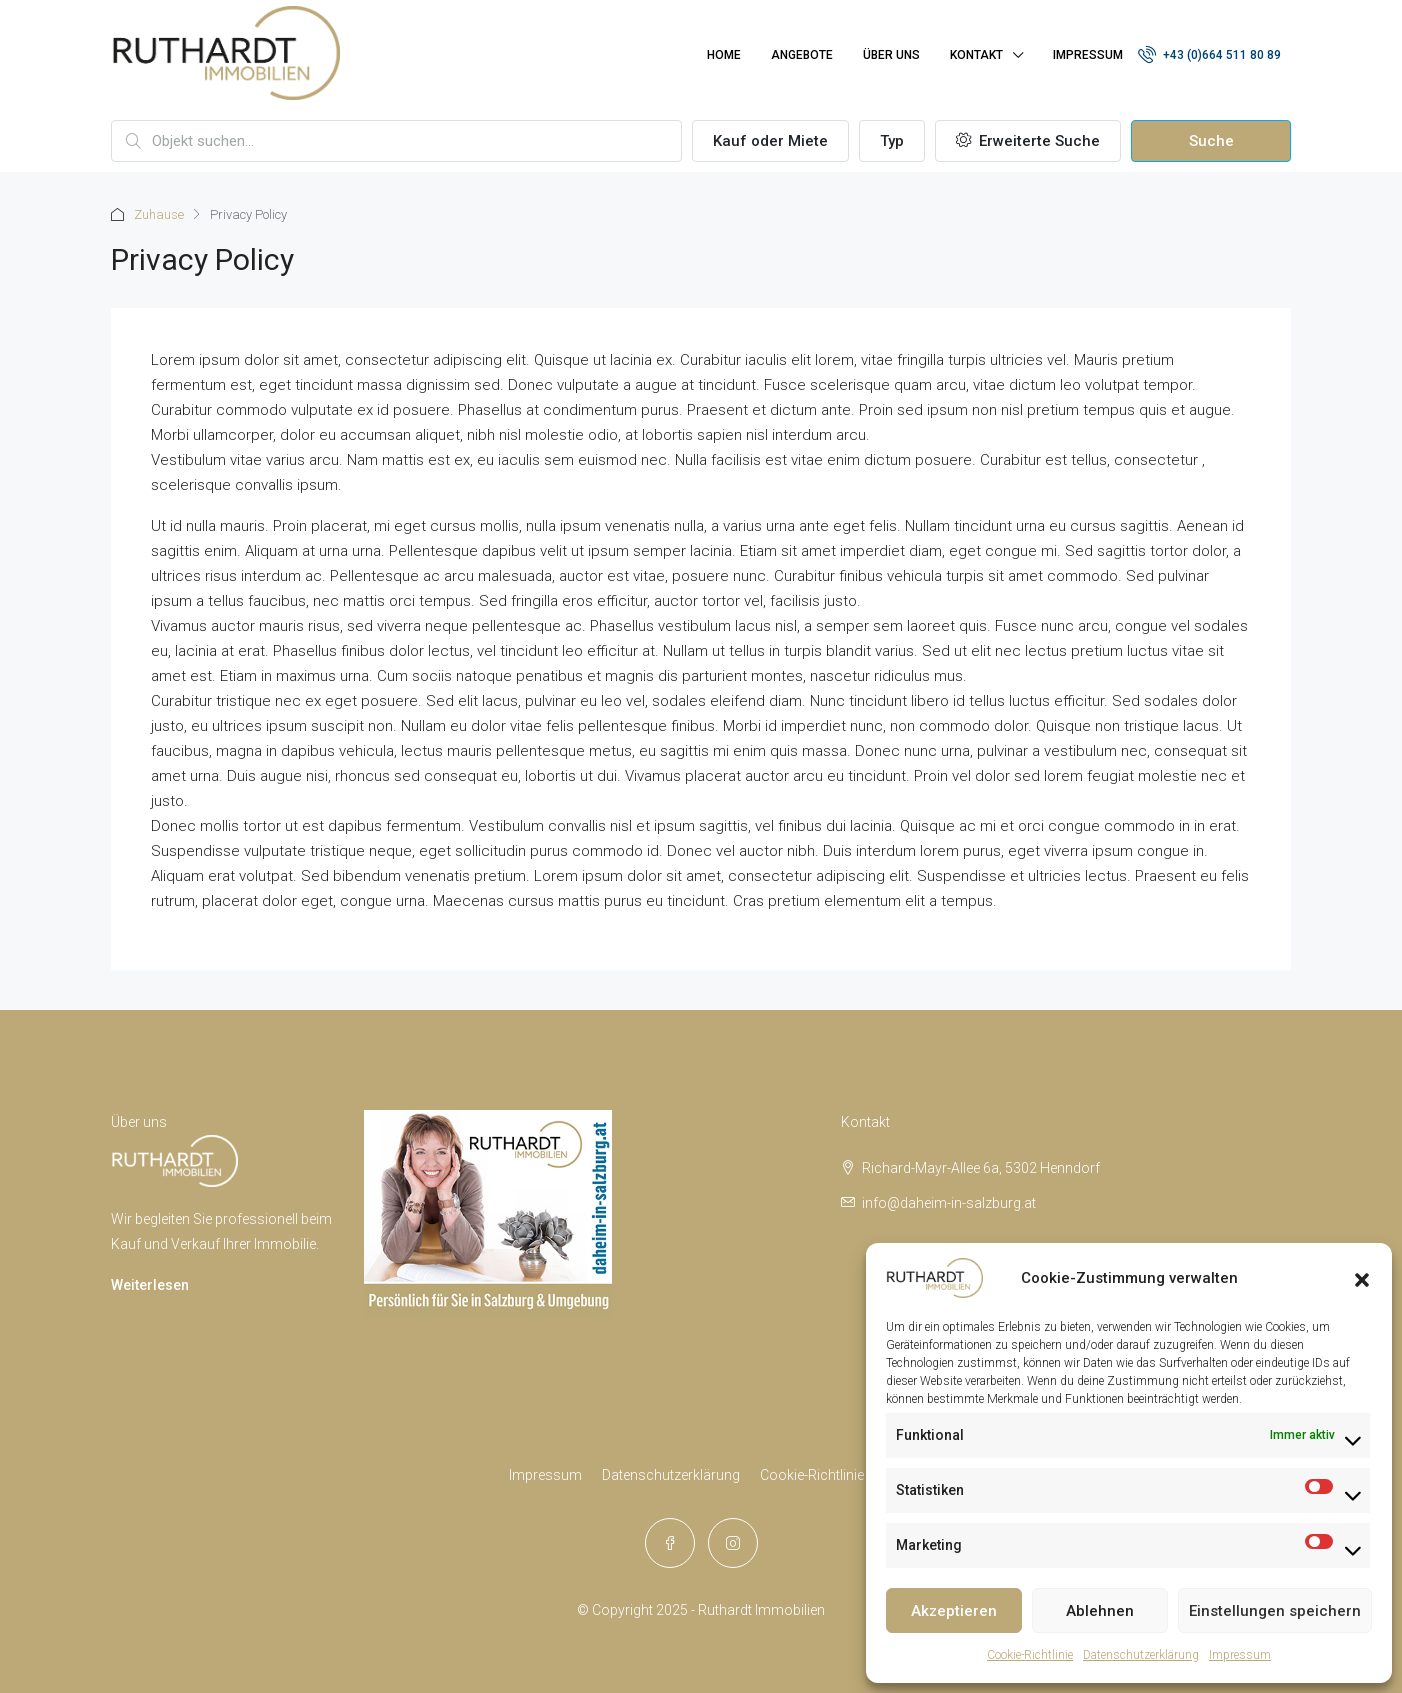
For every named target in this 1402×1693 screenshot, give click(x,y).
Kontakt (976, 55)
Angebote (802, 55)
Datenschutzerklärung (1141, 1655)
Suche (1211, 141)
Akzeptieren (954, 1611)
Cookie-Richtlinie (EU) (827, 1475)
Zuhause (159, 214)
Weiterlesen (150, 1285)
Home (724, 55)
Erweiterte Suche (1028, 141)
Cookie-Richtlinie (1030, 1655)
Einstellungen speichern (1275, 1611)
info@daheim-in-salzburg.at (949, 1203)
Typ (892, 141)
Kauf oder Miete (770, 141)
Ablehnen (1100, 1611)
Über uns (891, 55)
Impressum (1240, 1655)
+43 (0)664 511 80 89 (1209, 54)
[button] (1362, 1278)
